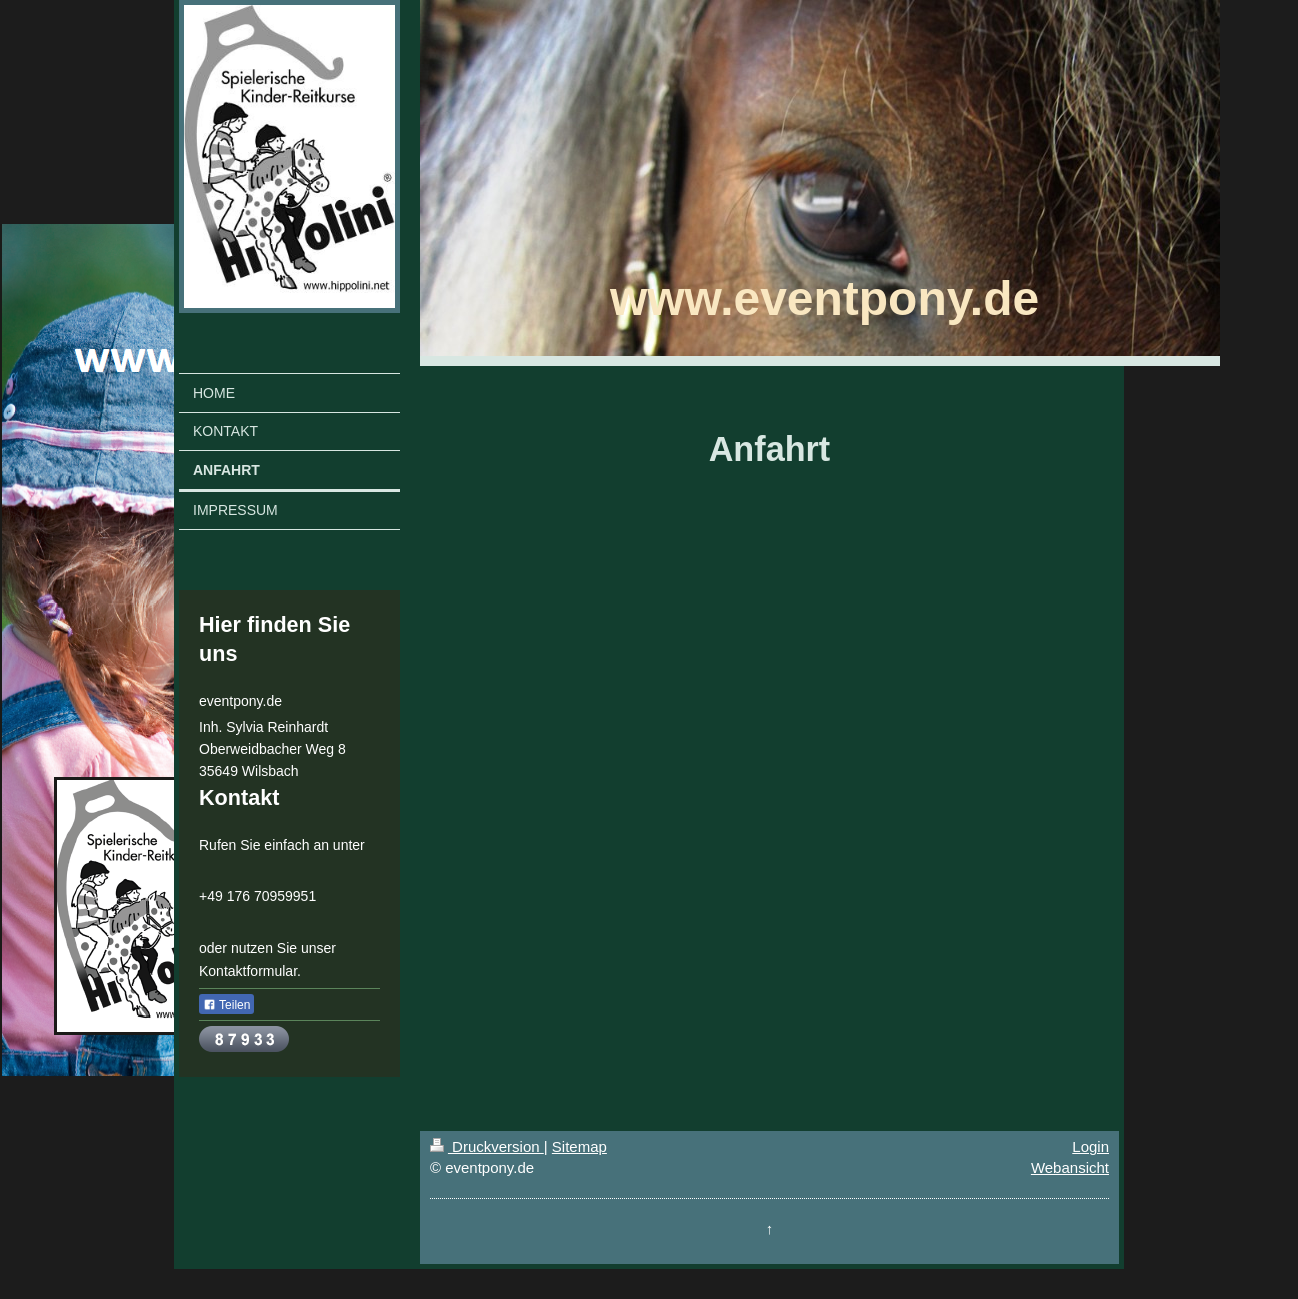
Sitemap (579, 1146)
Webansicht (1070, 1167)
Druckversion (487, 1146)
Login (1090, 1146)
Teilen (226, 1005)
